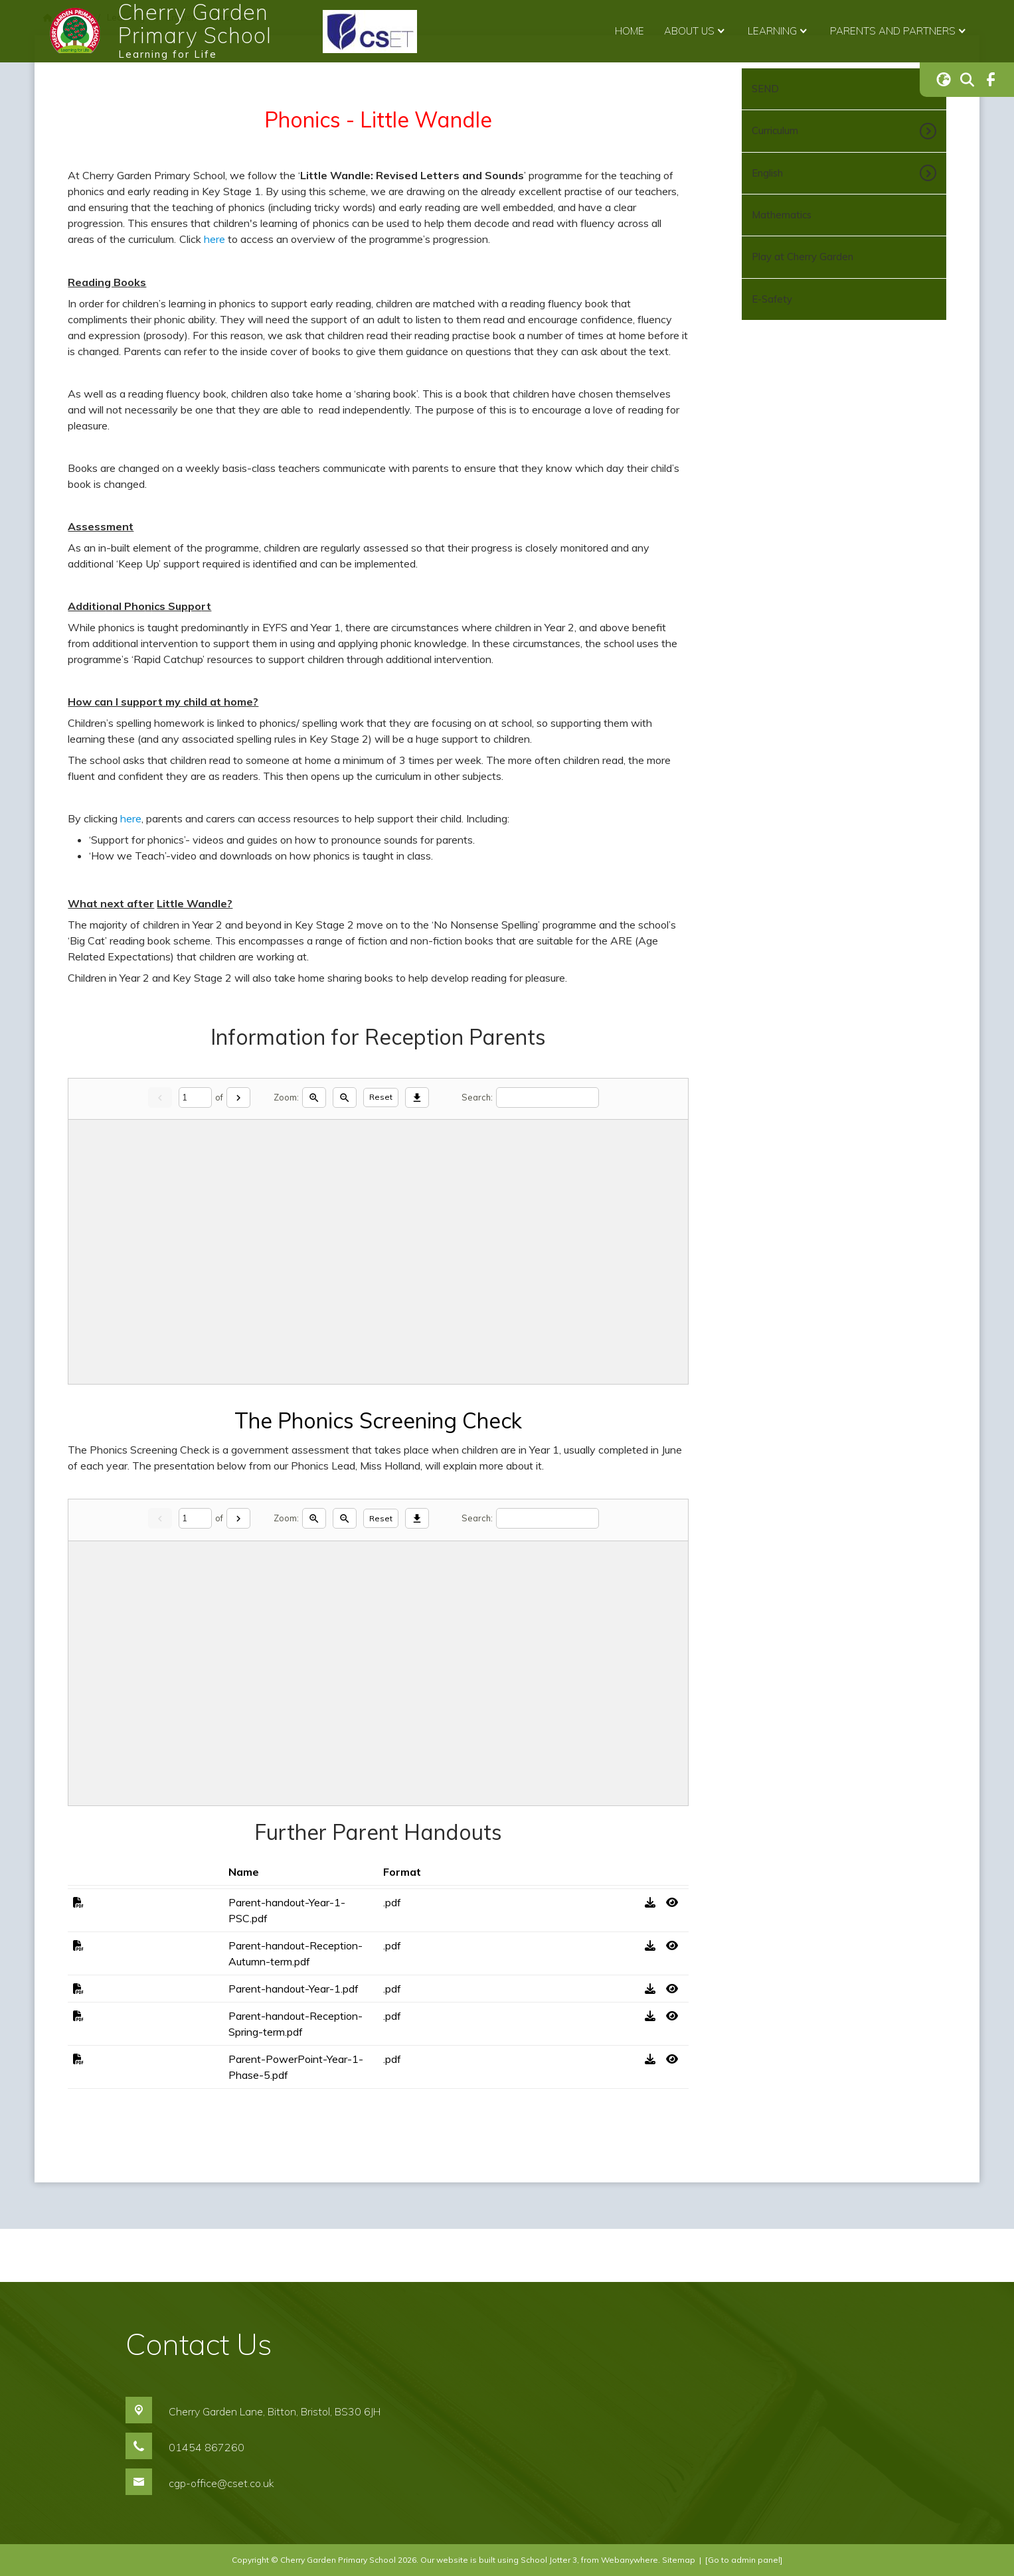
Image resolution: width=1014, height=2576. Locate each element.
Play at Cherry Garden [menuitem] (802, 256)
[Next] (238, 1097)
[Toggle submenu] (925, 130)
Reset (380, 1097)
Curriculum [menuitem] (775, 130)
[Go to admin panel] (743, 2560)
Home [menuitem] (629, 31)
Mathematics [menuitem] (781, 214)
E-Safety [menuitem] (772, 299)
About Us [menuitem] (696, 31)
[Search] (547, 1097)
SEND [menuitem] (765, 88)
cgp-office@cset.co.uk (221, 2483)
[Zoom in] (314, 1097)
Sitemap (678, 2560)
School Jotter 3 (549, 2560)
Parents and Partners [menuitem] (899, 31)
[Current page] (195, 1097)
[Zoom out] (345, 1097)
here (214, 239)
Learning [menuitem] (779, 31)
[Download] (417, 1097)
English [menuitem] (767, 173)
